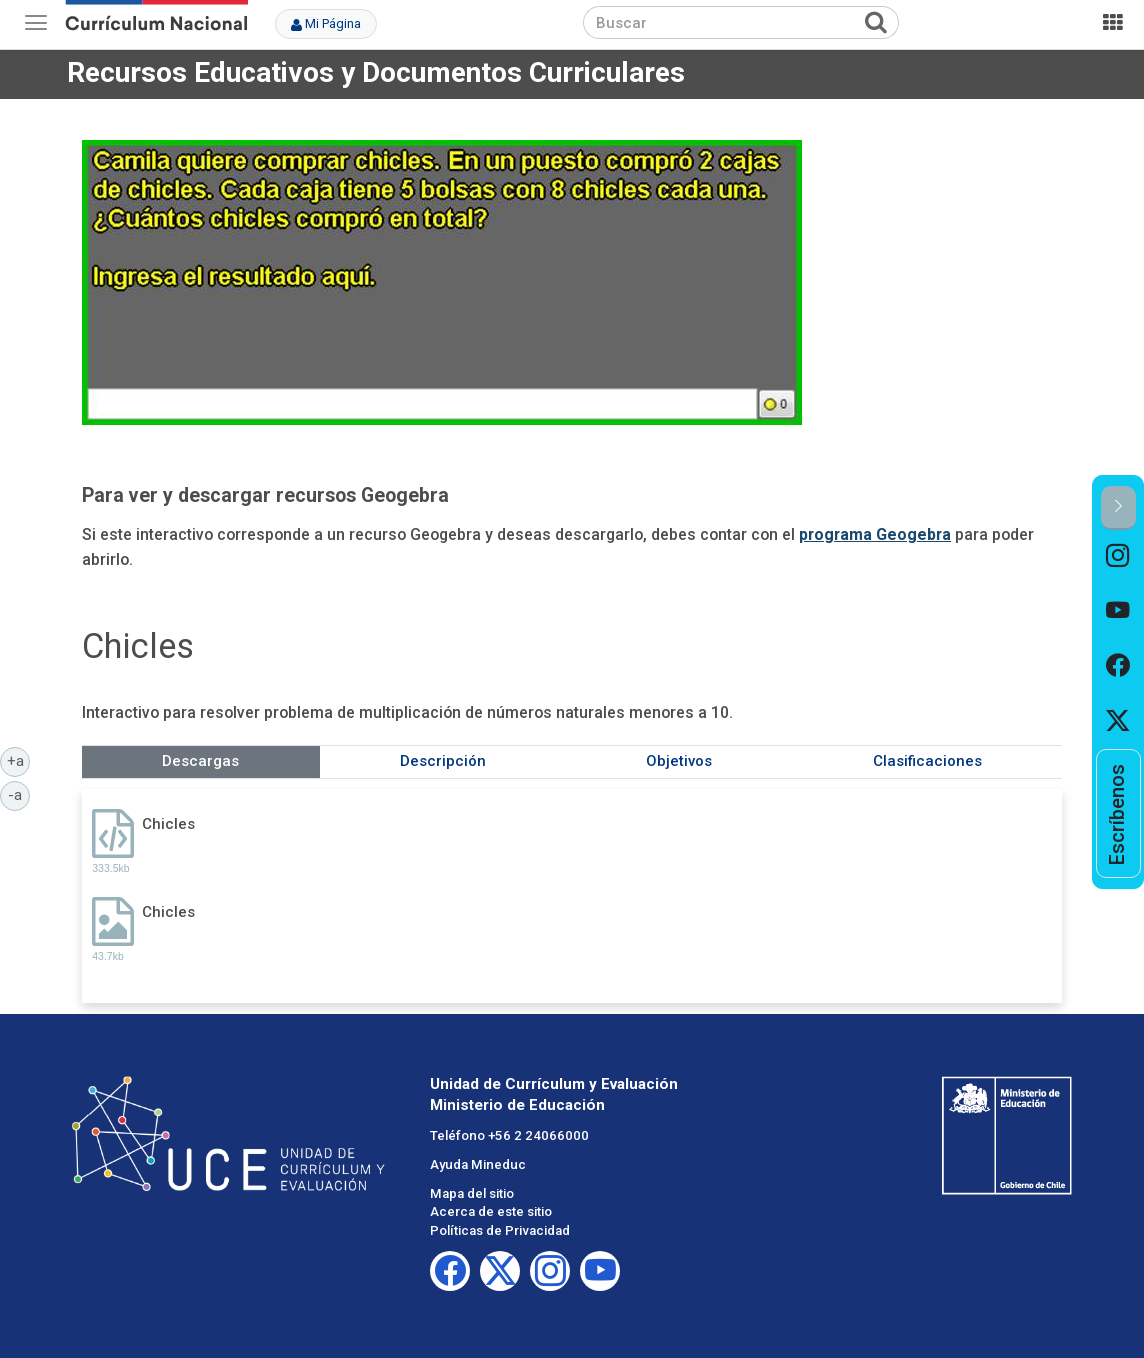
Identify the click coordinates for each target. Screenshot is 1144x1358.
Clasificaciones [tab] (927, 761)
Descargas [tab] (200, 761)
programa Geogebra (875, 534)
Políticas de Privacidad (500, 1230)
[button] (1118, 507)
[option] (1118, 557)
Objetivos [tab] (679, 761)
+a (19, 760)
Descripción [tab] (443, 761)
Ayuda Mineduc (478, 1164)
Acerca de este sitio (491, 1211)
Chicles (168, 824)
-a (19, 794)
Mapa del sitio (472, 1193)
